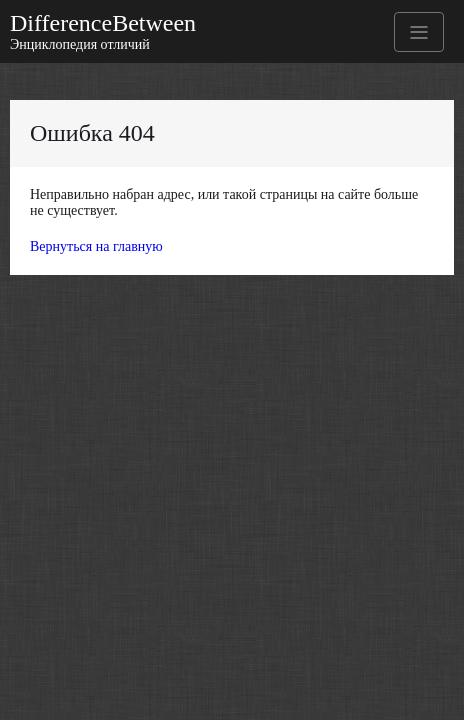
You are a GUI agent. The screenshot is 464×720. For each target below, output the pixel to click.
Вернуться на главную (96, 246)
